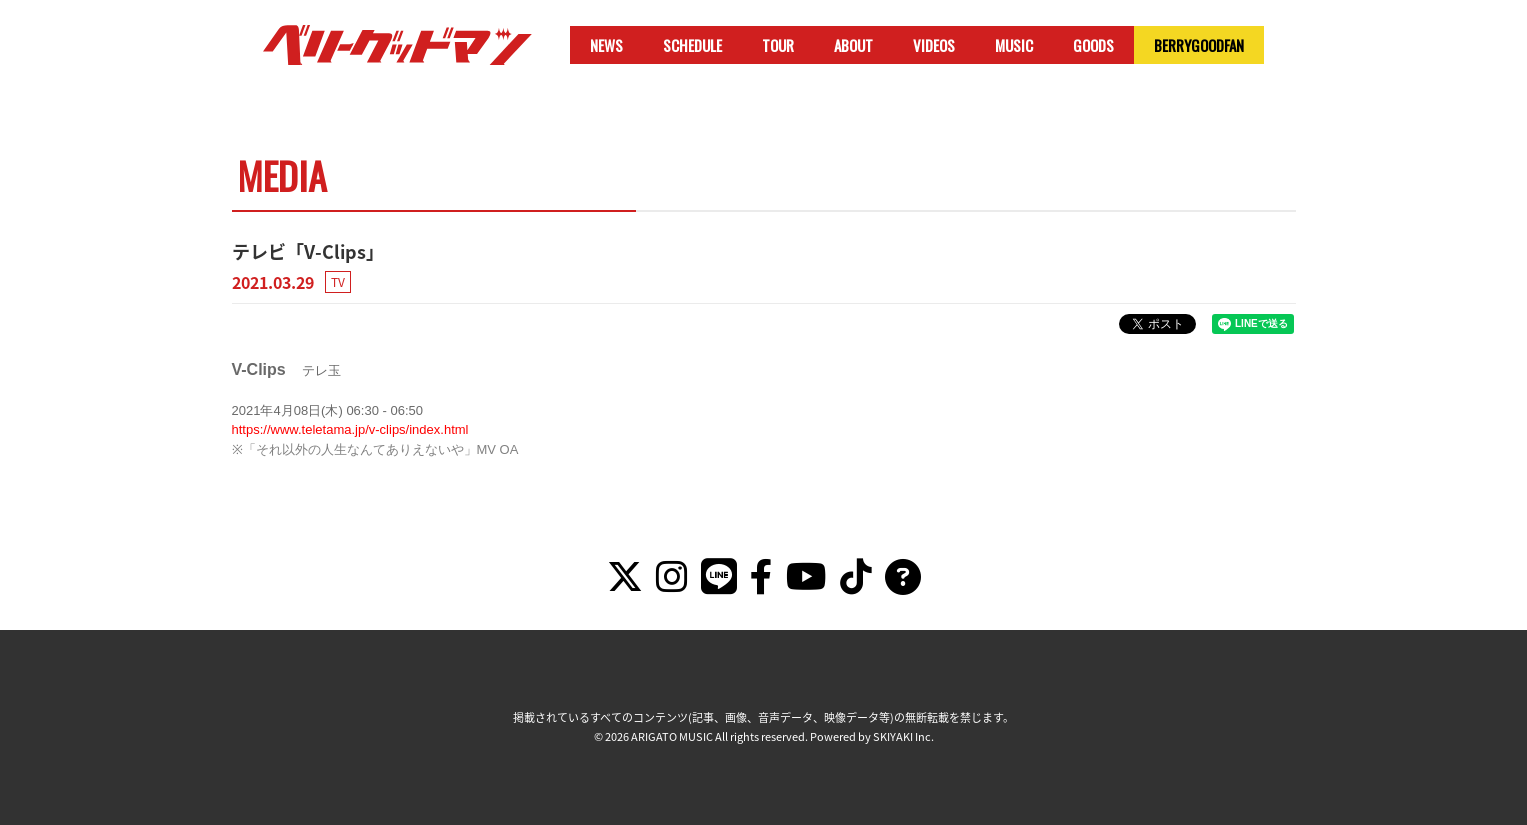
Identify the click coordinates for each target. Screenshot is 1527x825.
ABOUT (853, 45)
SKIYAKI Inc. (903, 736)
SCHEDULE (692, 45)
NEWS (606, 45)
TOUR (778, 45)
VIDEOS (934, 45)
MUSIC (1014, 45)
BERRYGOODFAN (1199, 45)
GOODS (1093, 45)
